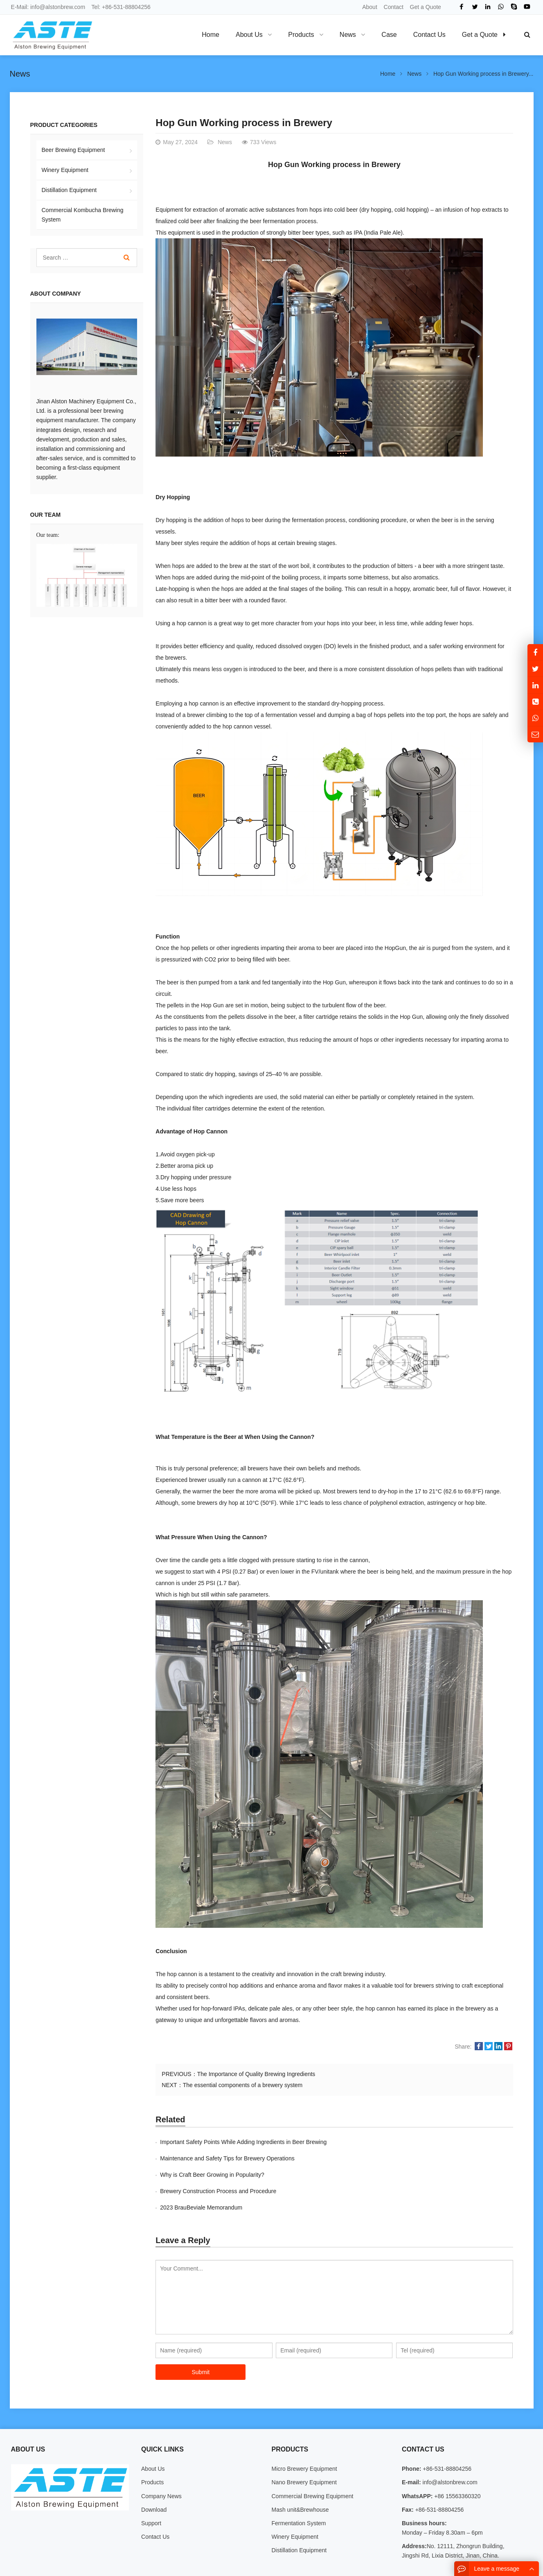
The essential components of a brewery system (243, 2085)
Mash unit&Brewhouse (300, 2477)
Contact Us (155, 2504)
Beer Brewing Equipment (73, 150)
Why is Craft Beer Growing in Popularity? (212, 2158)
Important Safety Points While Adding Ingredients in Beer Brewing (243, 2142)
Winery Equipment (65, 170)
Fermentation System (298, 2490)
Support (151, 2490)
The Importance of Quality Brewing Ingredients (256, 2074)
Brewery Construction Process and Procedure (397, 2158)
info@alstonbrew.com (57, 7)
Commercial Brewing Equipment (312, 2463)
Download (154, 2477)
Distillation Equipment (69, 190)
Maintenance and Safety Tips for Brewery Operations (406, 2142)
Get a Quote (425, 7)
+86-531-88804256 (126, 7)
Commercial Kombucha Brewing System (83, 215)
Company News (161, 2463)
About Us (153, 2436)
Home (210, 34)
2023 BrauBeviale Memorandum (201, 2174)
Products (152, 2449)
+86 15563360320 (456, 2463)
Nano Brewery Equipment (304, 2449)
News (20, 73)
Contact (393, 7)
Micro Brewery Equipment (304, 2436)
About (369, 7)
